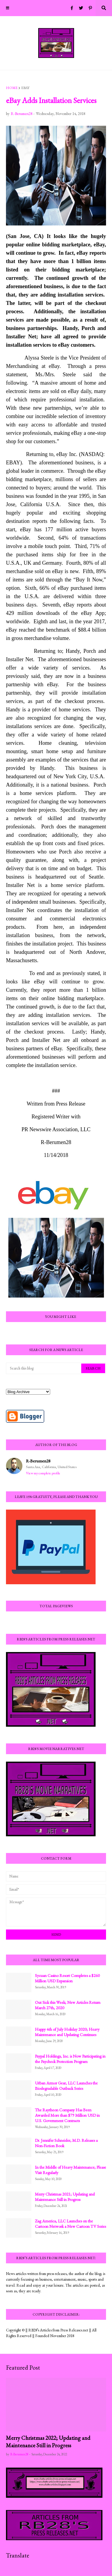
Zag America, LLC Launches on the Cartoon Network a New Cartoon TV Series (70, 2223)
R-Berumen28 (38, 1461)
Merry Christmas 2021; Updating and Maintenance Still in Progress (65, 2196)
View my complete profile (43, 1473)
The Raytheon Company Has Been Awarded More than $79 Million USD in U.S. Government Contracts (67, 2115)
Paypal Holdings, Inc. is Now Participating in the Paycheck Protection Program (70, 2058)
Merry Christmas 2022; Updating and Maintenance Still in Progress (48, 2441)
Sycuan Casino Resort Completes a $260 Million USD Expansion (67, 1978)
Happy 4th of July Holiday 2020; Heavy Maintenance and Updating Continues (67, 2032)
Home (12, 87)
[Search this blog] (44, 1368)
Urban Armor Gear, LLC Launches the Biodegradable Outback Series (66, 2085)
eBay (25, 87)
